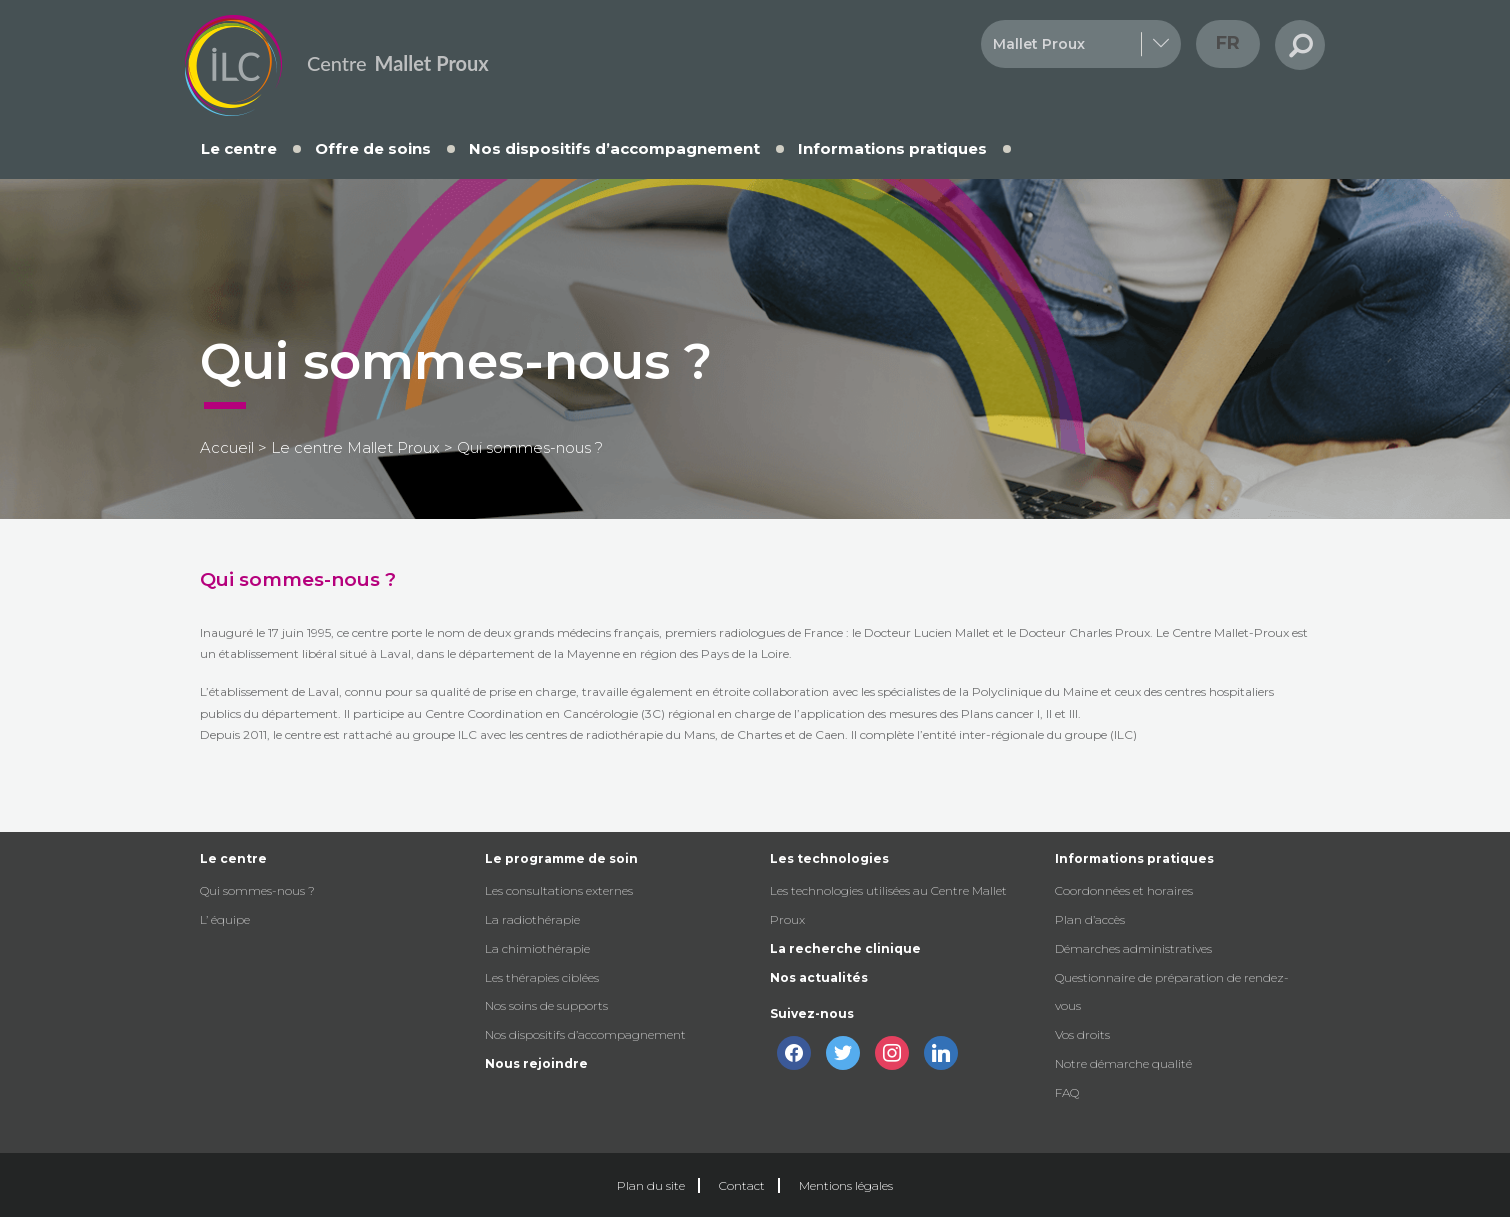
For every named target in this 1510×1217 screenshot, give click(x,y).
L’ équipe (225, 919)
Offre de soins (373, 148)
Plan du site (651, 1185)
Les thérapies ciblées (542, 977)
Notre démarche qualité (1123, 1063)
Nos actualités (819, 977)
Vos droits (1082, 1034)
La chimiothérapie (537, 948)
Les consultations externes (559, 890)
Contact (742, 1185)
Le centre (239, 148)
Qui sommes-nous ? (257, 890)
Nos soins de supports (546, 1005)
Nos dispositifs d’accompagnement (614, 148)
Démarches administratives (1133, 948)
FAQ (1067, 1092)
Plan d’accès (1090, 919)
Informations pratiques (892, 148)
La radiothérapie (532, 919)
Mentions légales (846, 1185)
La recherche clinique (845, 948)
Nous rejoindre (536, 1063)
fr (1228, 43)
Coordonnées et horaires (1124, 890)
